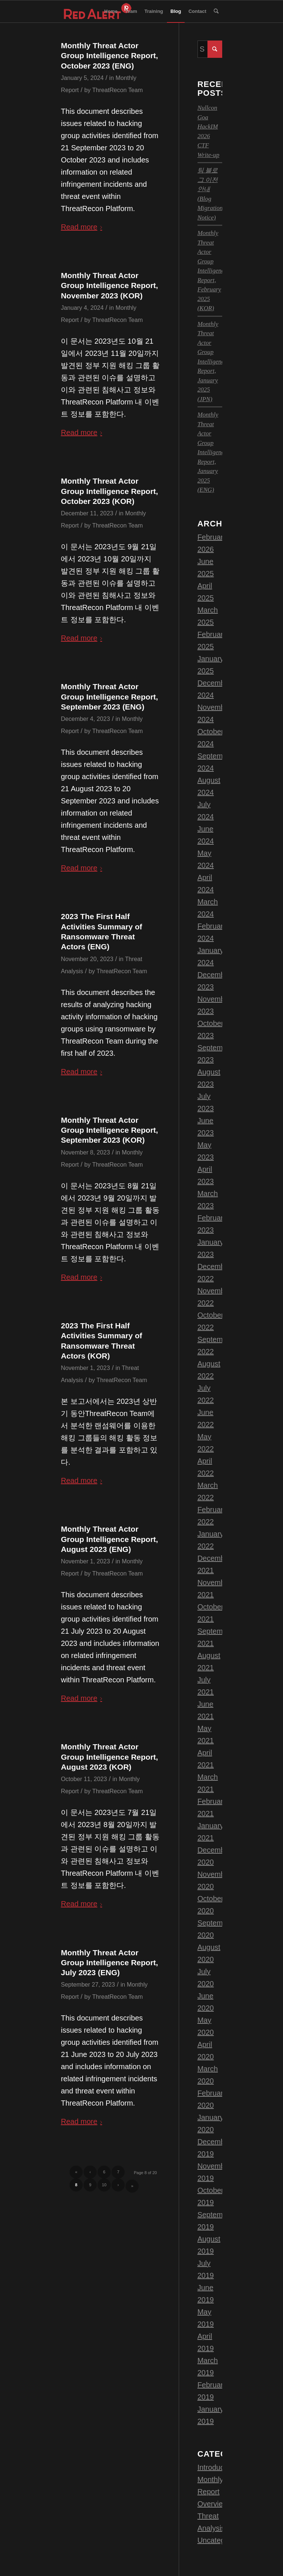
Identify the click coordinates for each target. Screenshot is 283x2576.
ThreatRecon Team (117, 90)
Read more (83, 227)
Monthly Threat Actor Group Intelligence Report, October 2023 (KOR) (109, 491)
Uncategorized (221, 2540)
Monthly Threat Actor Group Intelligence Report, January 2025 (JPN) (212, 361)
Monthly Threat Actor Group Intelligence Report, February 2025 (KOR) (212, 270)
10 (104, 2185)
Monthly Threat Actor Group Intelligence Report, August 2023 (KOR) (109, 1756)
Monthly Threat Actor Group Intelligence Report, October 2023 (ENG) (109, 55)
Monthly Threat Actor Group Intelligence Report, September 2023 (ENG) (109, 696)
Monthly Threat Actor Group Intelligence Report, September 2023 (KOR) (109, 1130)
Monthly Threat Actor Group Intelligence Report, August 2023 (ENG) (109, 1539)
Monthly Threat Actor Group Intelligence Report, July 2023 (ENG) (109, 1962)
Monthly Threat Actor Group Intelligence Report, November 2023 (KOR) (109, 285)
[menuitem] (111, 11)
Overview (213, 2504)
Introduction (217, 2467)
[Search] (216, 11)
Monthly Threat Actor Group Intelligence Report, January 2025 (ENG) (212, 452)
